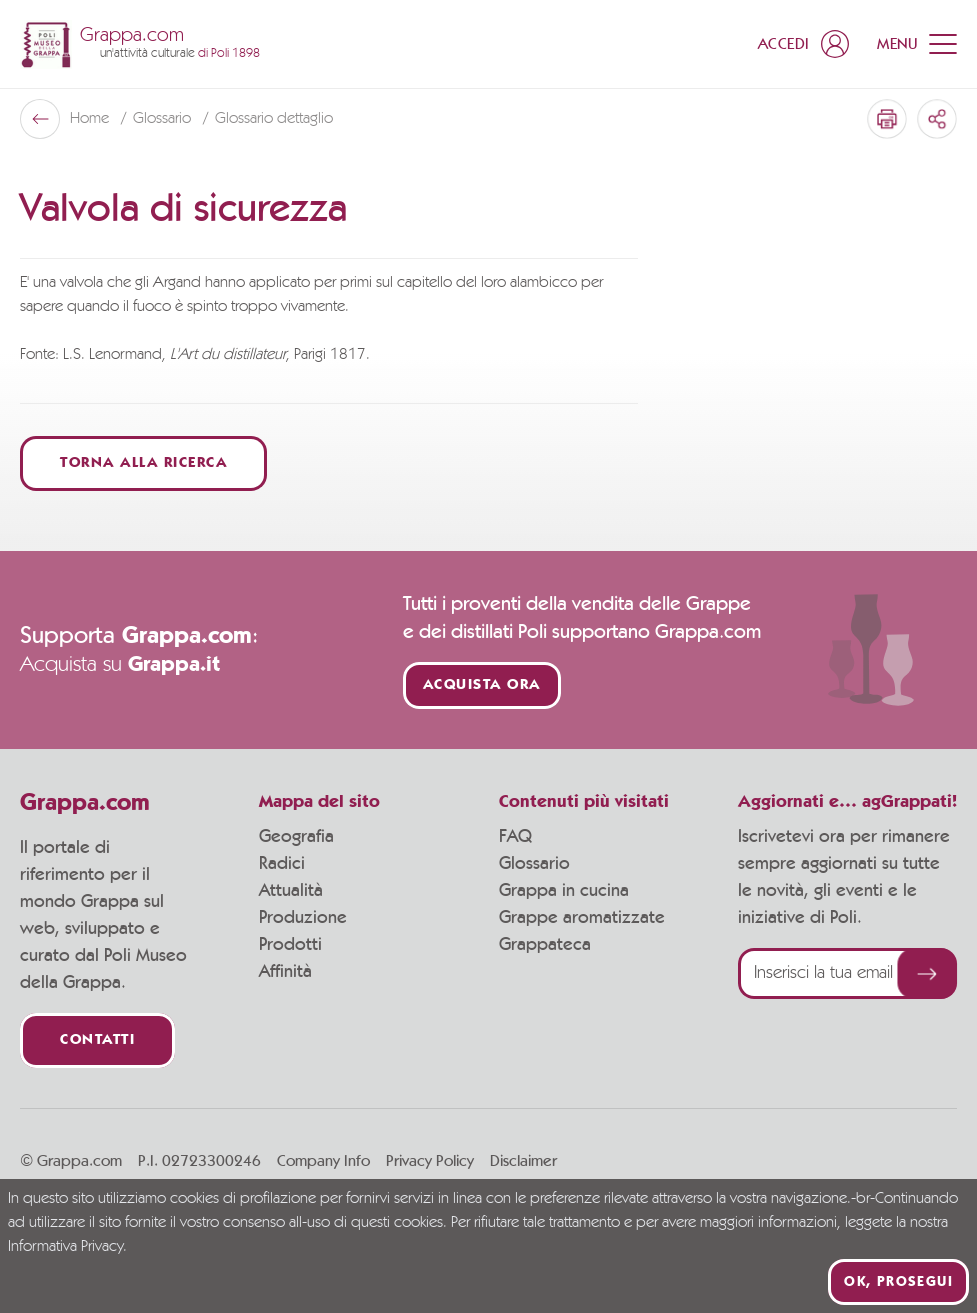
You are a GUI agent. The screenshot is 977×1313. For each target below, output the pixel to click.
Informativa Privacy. (67, 1247)
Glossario (164, 119)
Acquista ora (482, 685)
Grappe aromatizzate (582, 918)
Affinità (285, 972)
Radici (282, 864)
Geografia (296, 837)
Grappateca (545, 945)
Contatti (97, 1040)
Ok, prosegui (898, 1282)
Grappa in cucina (564, 891)
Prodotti (290, 945)
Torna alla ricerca (143, 463)
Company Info (323, 1161)
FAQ (515, 837)
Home (91, 119)
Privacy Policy (430, 1161)
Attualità (291, 891)
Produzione (303, 918)
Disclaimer (523, 1161)
